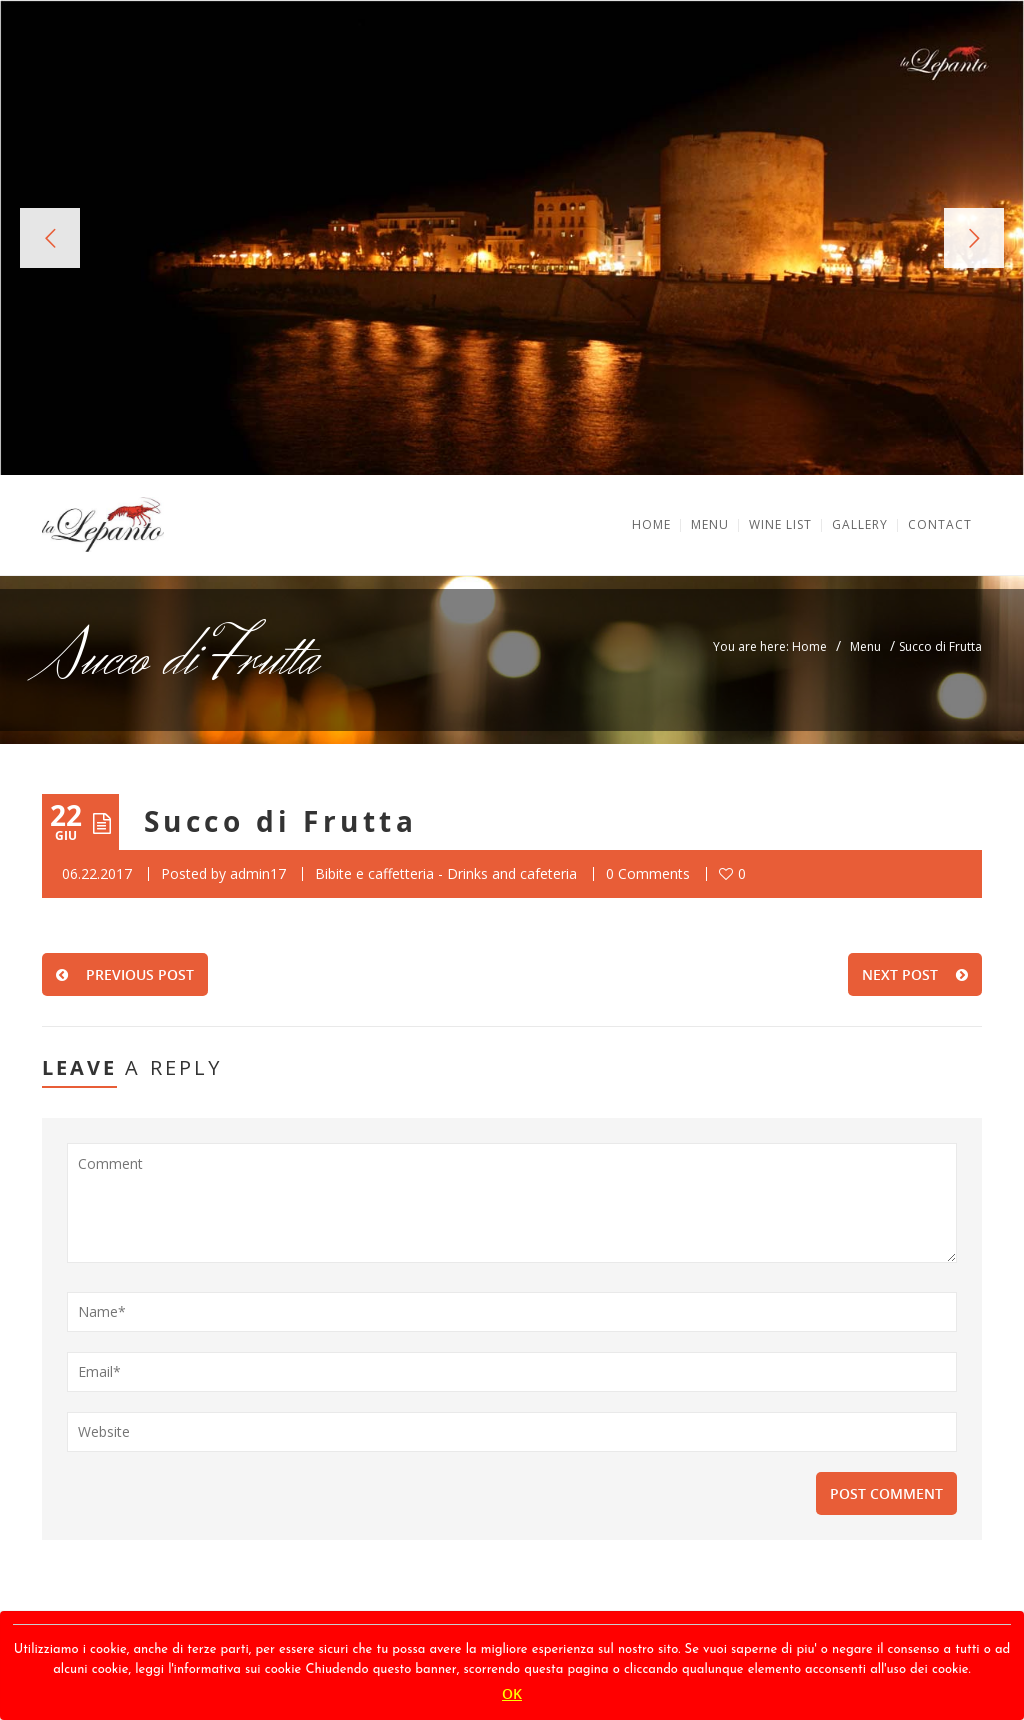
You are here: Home (770, 646)
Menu (865, 646)
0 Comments (648, 873)
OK (512, 1693)
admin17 (258, 873)
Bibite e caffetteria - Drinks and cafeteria (446, 873)
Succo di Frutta (280, 821)
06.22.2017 (97, 873)
